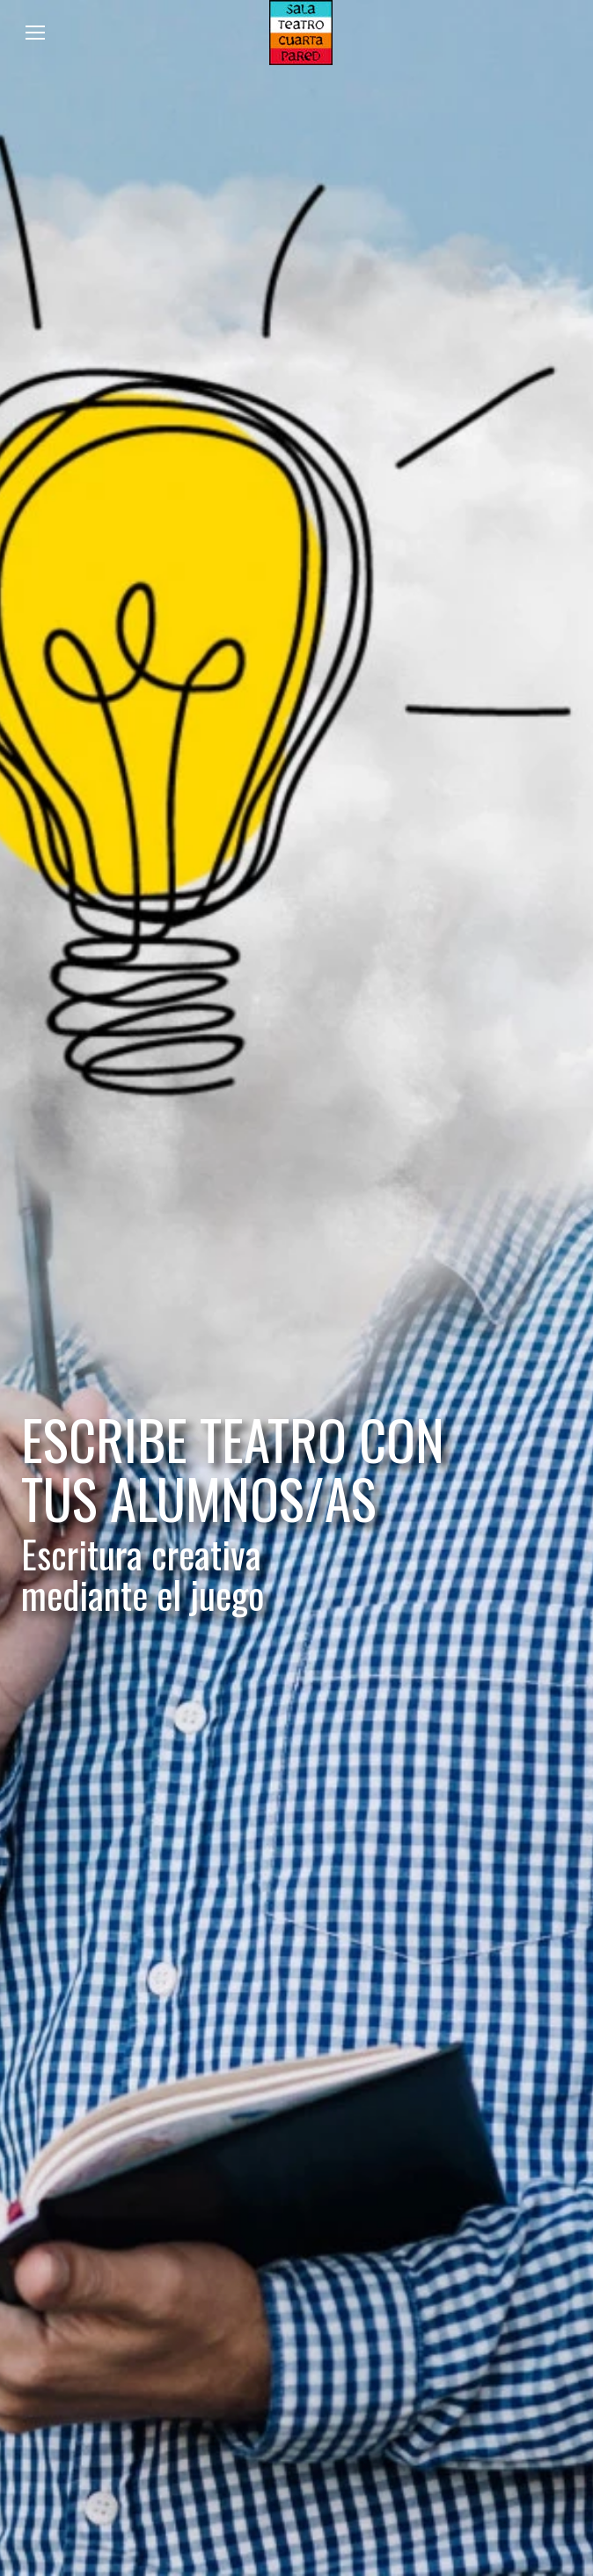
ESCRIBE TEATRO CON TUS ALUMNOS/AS (232, 1469)
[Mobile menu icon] (35, 32)
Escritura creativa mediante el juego (142, 1575)
